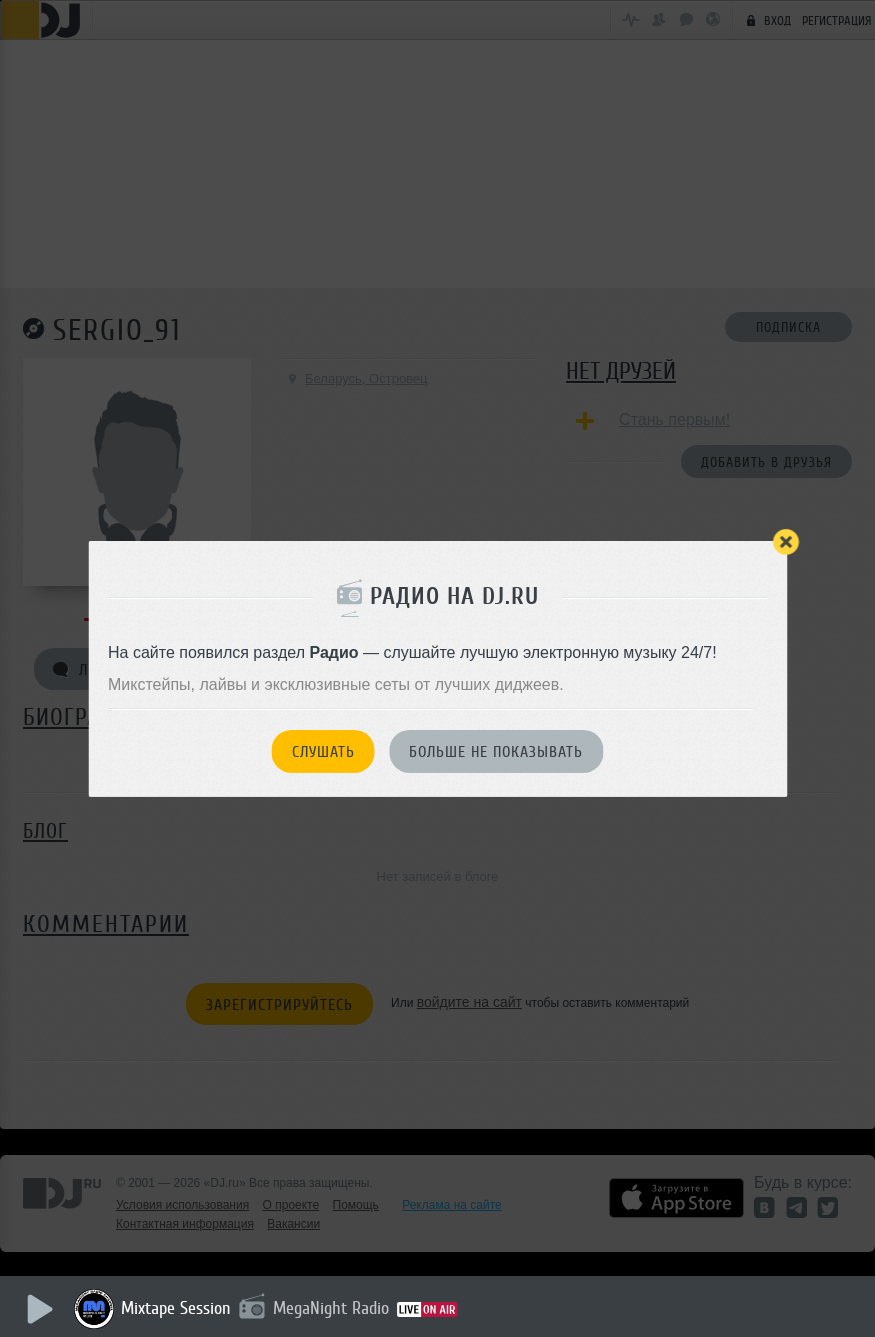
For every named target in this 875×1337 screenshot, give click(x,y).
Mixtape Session (177, 1308)
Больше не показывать (496, 752)
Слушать (323, 752)
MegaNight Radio (332, 1308)
